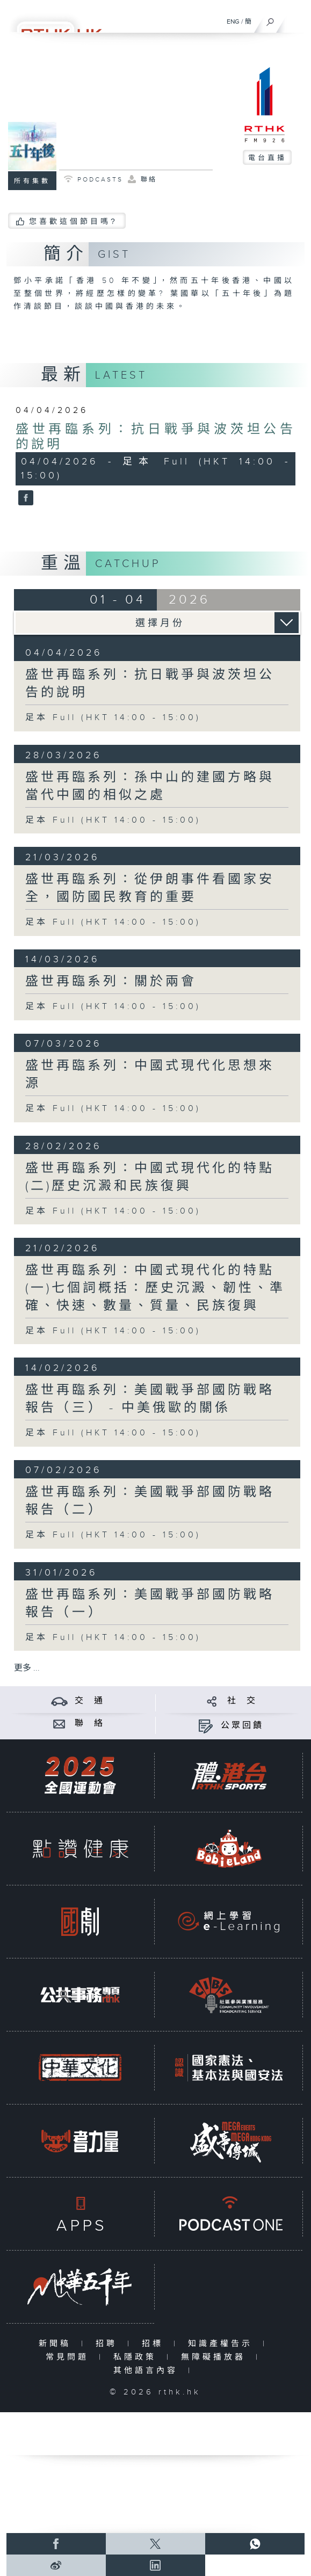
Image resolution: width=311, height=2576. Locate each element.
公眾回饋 (242, 1726)
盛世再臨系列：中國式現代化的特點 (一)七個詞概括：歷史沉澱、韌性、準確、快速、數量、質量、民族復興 (155, 1288)
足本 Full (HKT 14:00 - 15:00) (113, 718)
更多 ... (27, 1668)
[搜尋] (270, 19)
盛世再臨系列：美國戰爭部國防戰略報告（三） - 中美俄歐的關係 (149, 1399)
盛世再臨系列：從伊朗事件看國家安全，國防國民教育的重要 (149, 888)
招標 (155, 2343)
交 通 (90, 1701)
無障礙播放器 (215, 2357)
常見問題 (69, 2357)
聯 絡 (90, 1723)
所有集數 (32, 181)
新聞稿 (57, 2343)
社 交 (242, 1701)
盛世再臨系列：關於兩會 (111, 981)
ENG (233, 21)
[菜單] (296, 19)
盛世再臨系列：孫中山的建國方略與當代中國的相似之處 (149, 786)
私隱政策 (137, 2357)
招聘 (109, 2343)
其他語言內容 (148, 2370)
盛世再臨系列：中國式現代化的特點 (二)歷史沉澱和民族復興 (149, 1177)
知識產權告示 (222, 2343)
